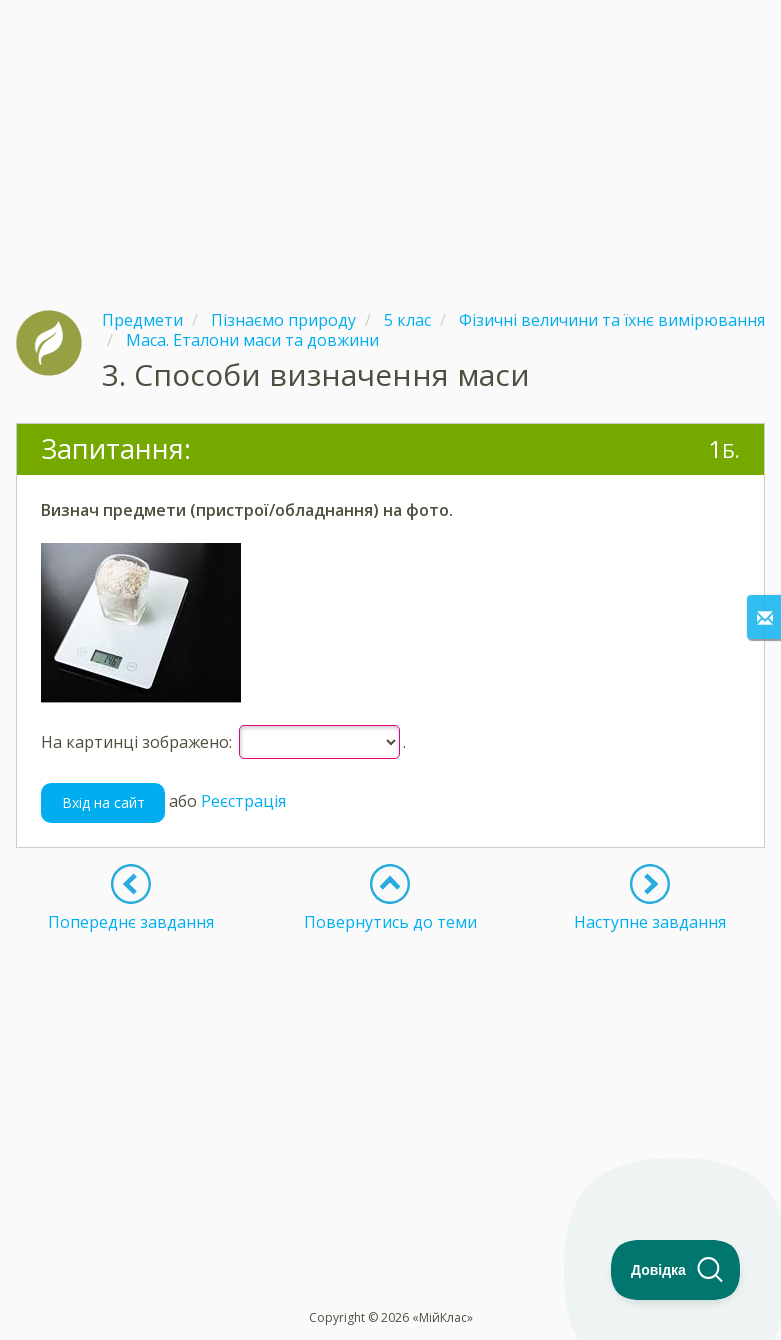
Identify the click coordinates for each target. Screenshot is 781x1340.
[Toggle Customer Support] (676, 1270)
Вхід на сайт (103, 802)
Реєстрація (243, 801)
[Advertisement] (390, 140)
